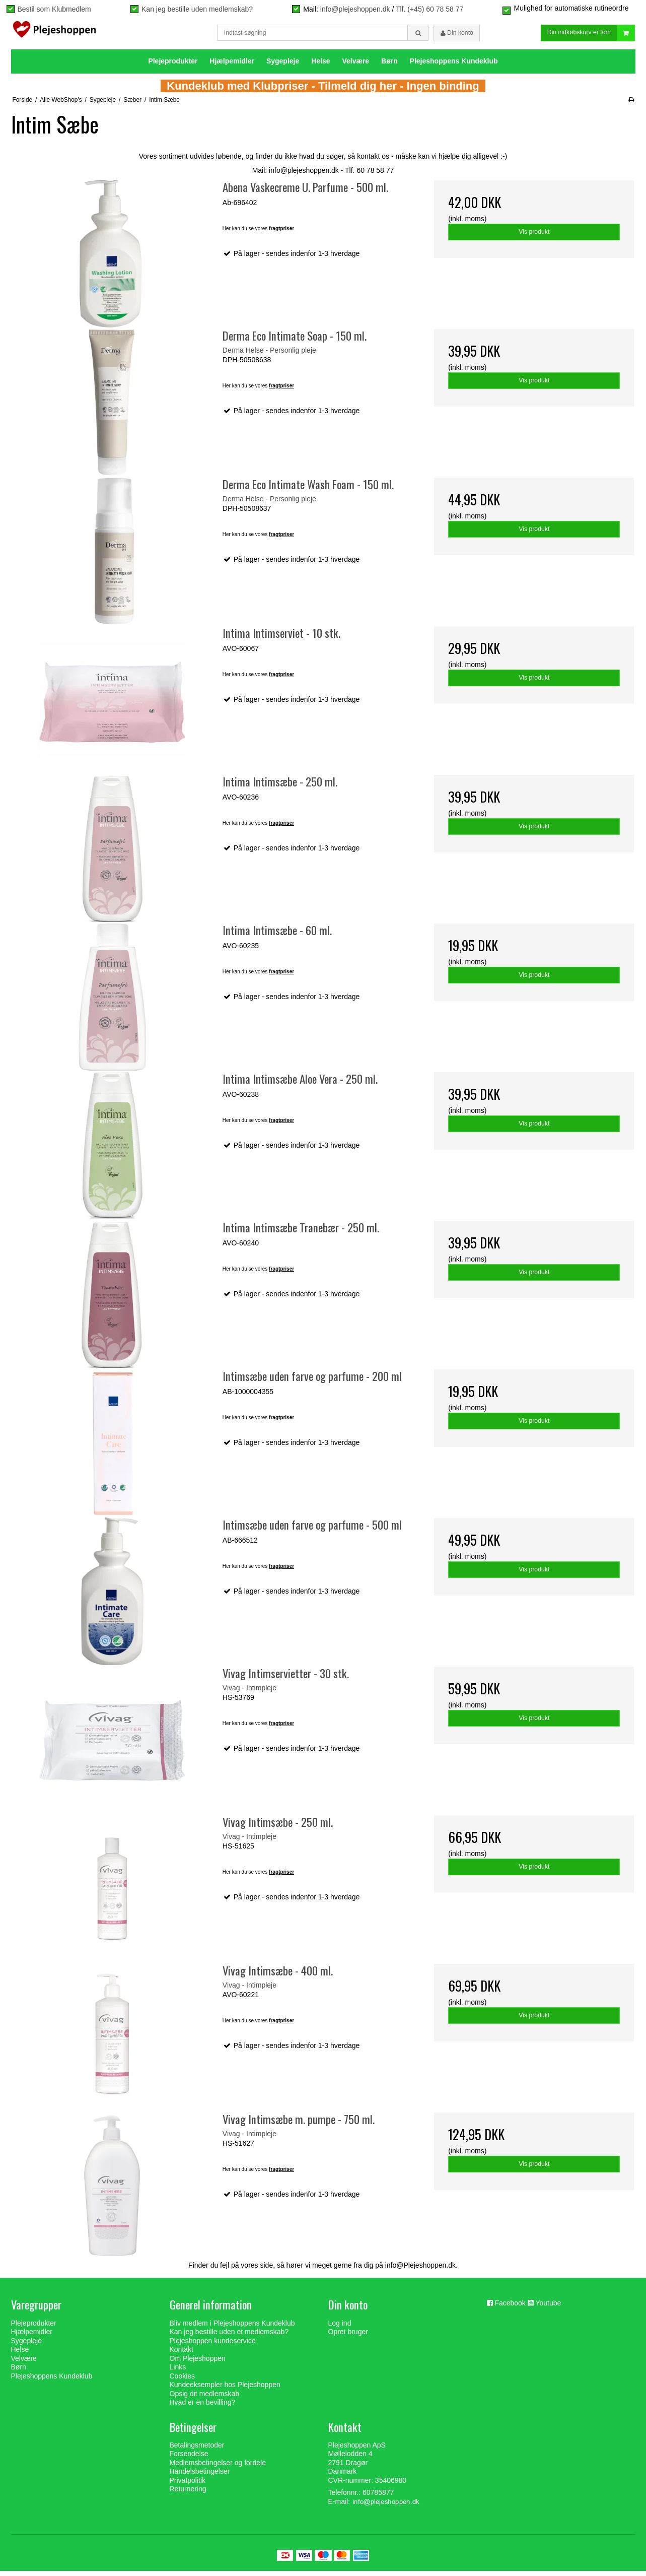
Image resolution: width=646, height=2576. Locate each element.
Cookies (182, 2380)
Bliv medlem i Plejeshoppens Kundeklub (232, 2328)
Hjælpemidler (231, 66)
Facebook (509, 2308)
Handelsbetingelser (200, 2476)
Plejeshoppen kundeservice (213, 2345)
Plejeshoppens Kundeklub (454, 66)
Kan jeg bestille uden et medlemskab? (229, 2337)
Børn (389, 66)
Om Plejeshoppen (198, 2363)
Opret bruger (348, 2337)
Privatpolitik (188, 2485)
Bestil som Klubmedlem (54, 9)
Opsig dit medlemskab (205, 2398)
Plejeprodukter (172, 66)
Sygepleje (282, 66)
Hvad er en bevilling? (203, 2407)
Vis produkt (534, 236)
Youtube (548, 2308)
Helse (320, 66)
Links (178, 2372)
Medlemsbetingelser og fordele (218, 2468)
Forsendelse (189, 2459)
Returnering (188, 2494)
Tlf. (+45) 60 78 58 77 (429, 9)
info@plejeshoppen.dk (355, 9)
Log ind (339, 2328)
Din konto (457, 35)
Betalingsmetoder (197, 2450)
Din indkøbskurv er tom (591, 35)
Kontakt (181, 2354)
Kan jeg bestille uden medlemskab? (197, 9)
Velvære (355, 66)
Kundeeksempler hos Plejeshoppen (225, 2390)
